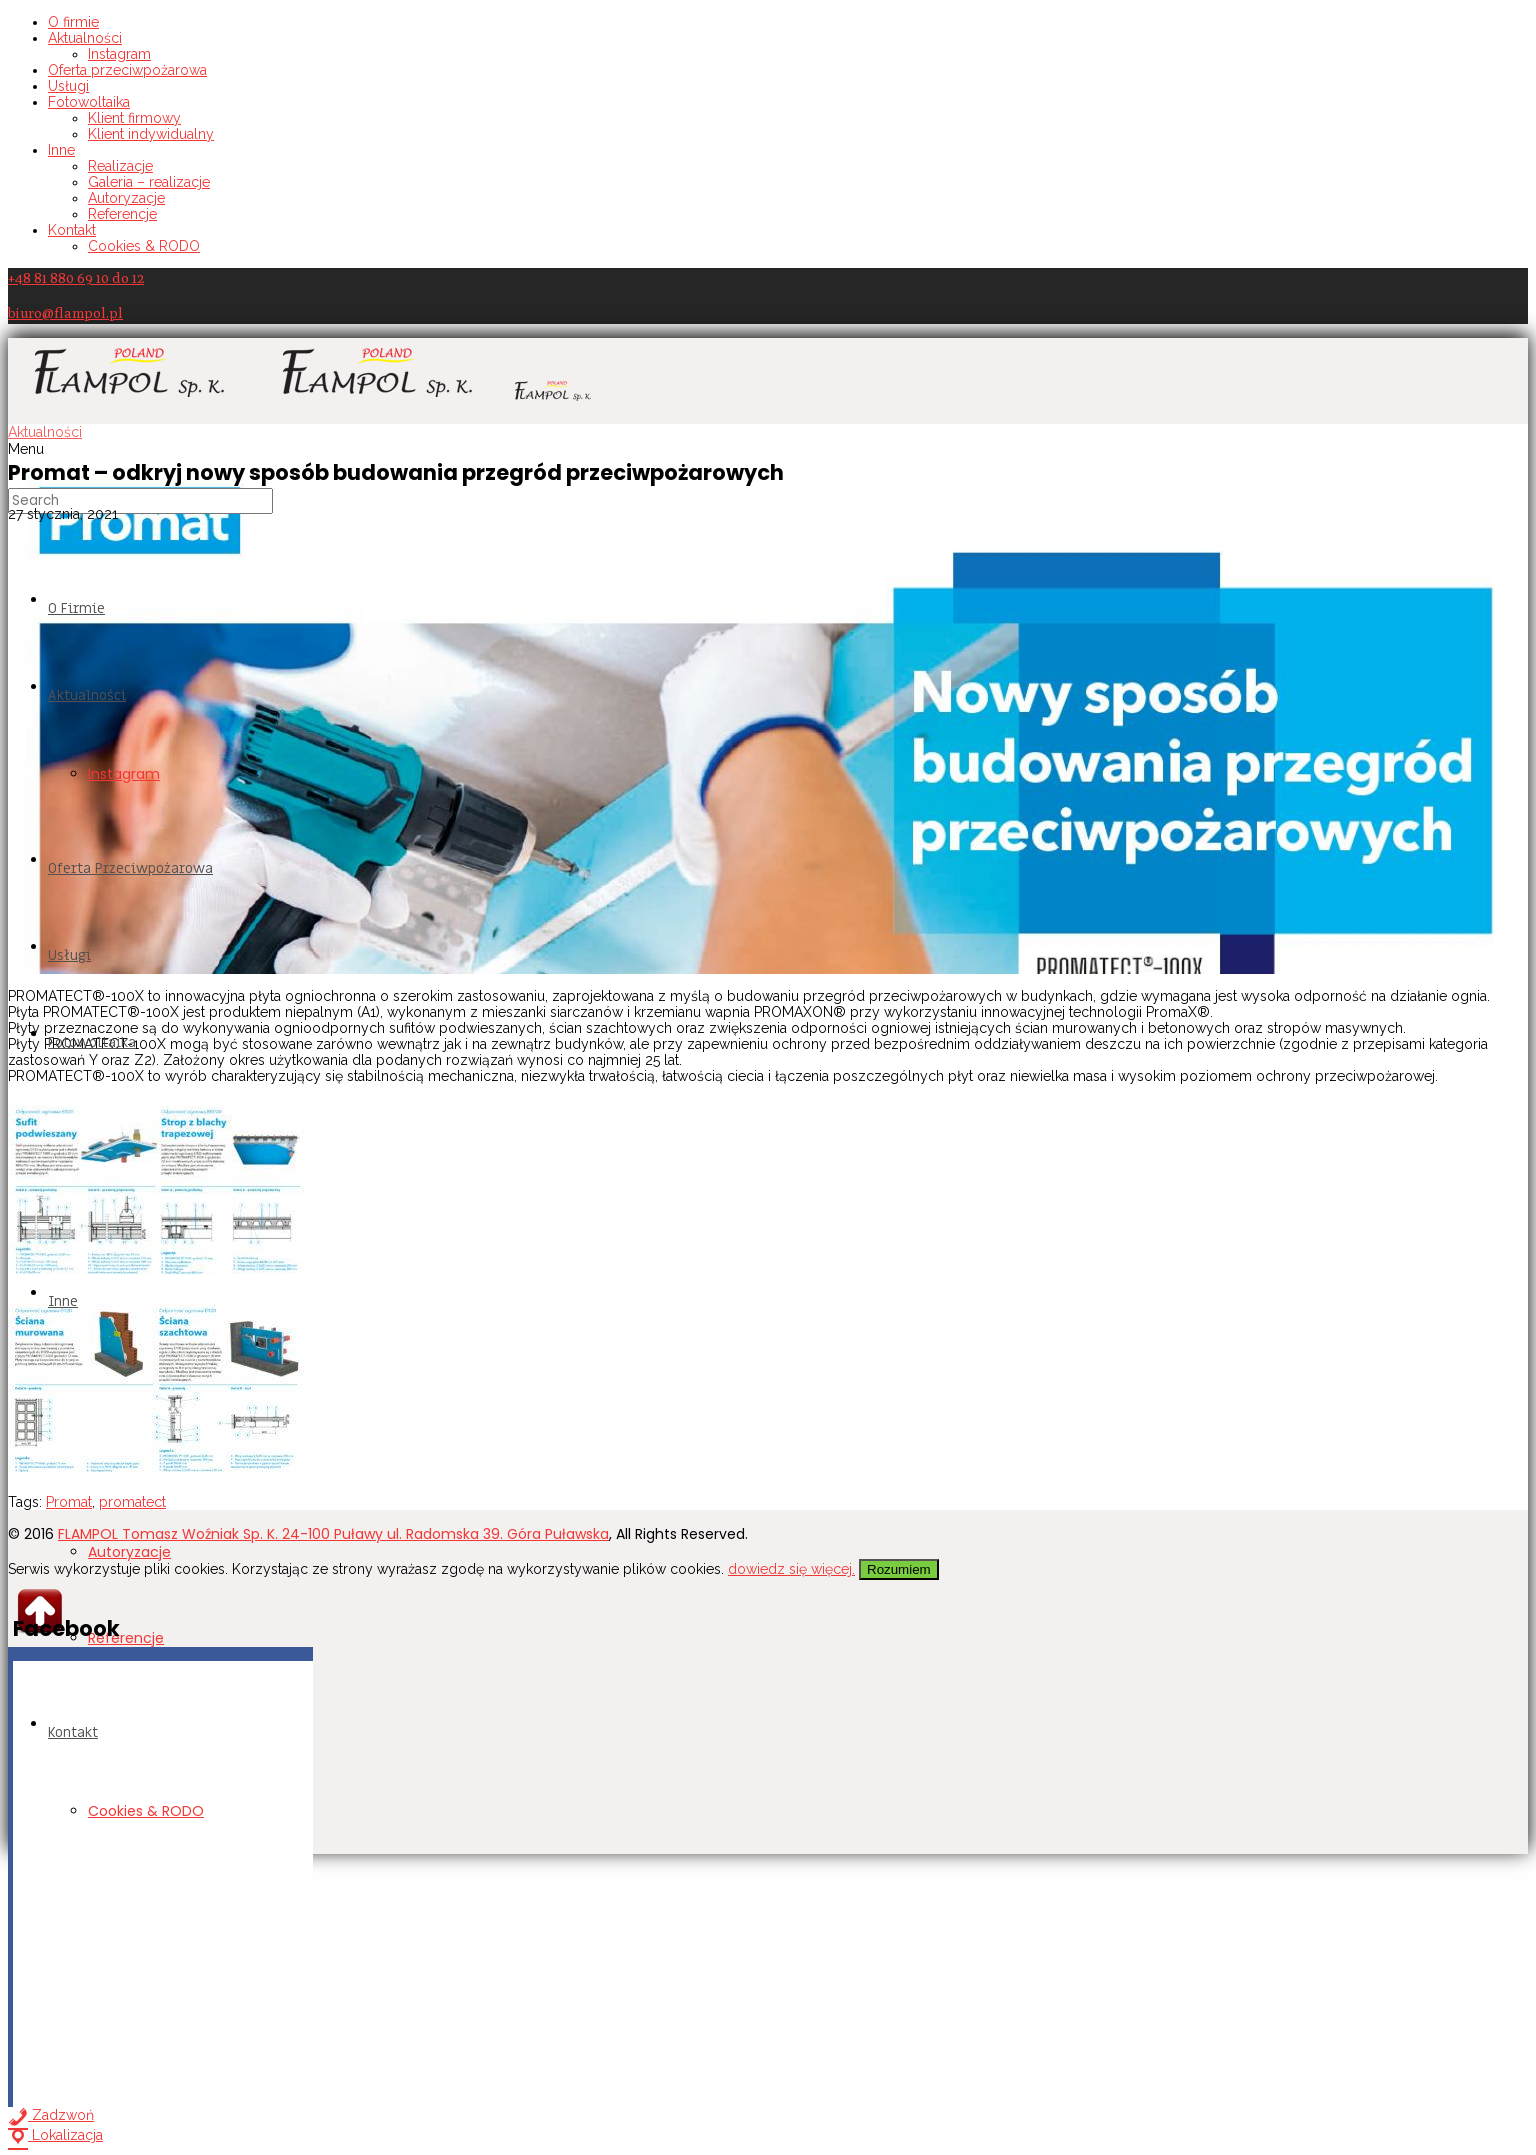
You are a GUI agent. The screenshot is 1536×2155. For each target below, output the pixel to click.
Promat (69, 1502)
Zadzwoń (51, 2115)
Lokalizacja (55, 2135)
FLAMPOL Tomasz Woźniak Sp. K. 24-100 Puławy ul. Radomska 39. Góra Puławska (333, 1534)
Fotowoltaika (89, 102)
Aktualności (85, 38)
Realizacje (120, 166)
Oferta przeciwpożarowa (127, 70)
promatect (132, 1502)
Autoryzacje (126, 198)
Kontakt (72, 230)
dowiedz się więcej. (791, 1569)
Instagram (119, 54)
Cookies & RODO (144, 246)
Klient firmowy (134, 118)
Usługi (68, 86)
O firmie (73, 22)
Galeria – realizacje (149, 182)
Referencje (122, 214)
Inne (61, 150)
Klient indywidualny (151, 134)
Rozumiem (899, 1569)
